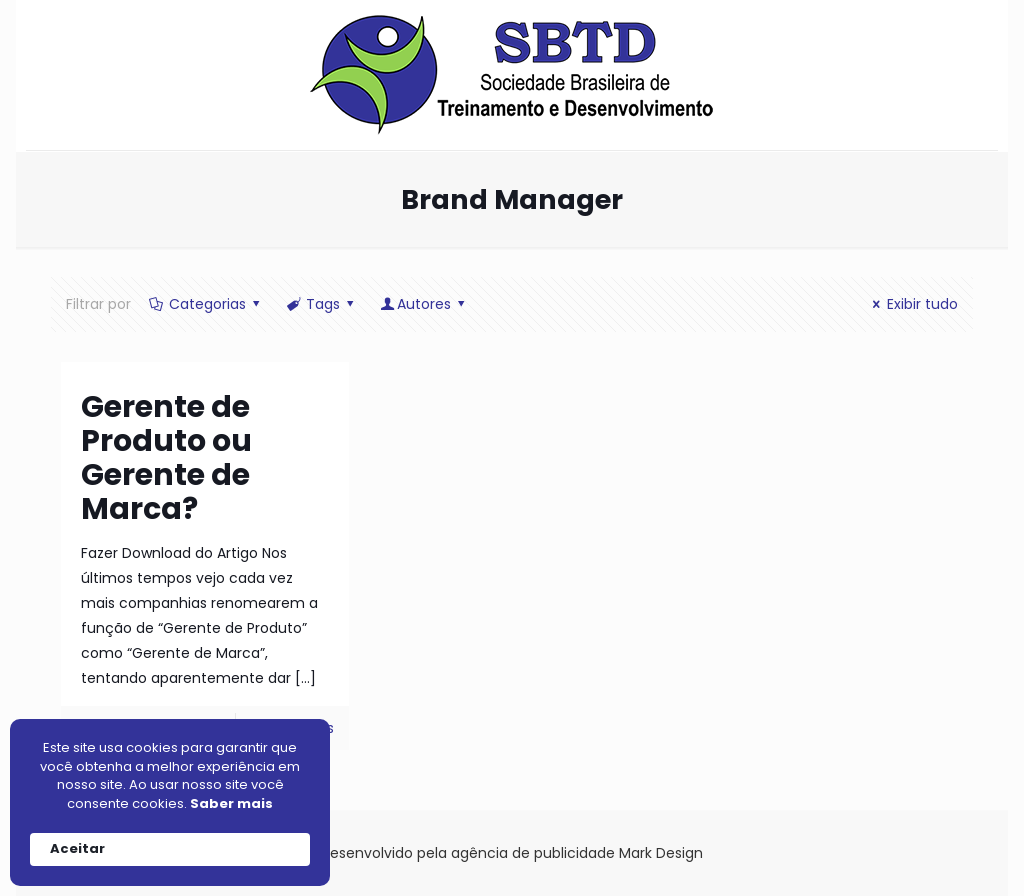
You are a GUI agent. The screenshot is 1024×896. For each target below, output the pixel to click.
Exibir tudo (912, 304)
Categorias (205, 304)
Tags (322, 304)
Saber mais (231, 804)
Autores (424, 304)
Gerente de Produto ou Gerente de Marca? (166, 458)
